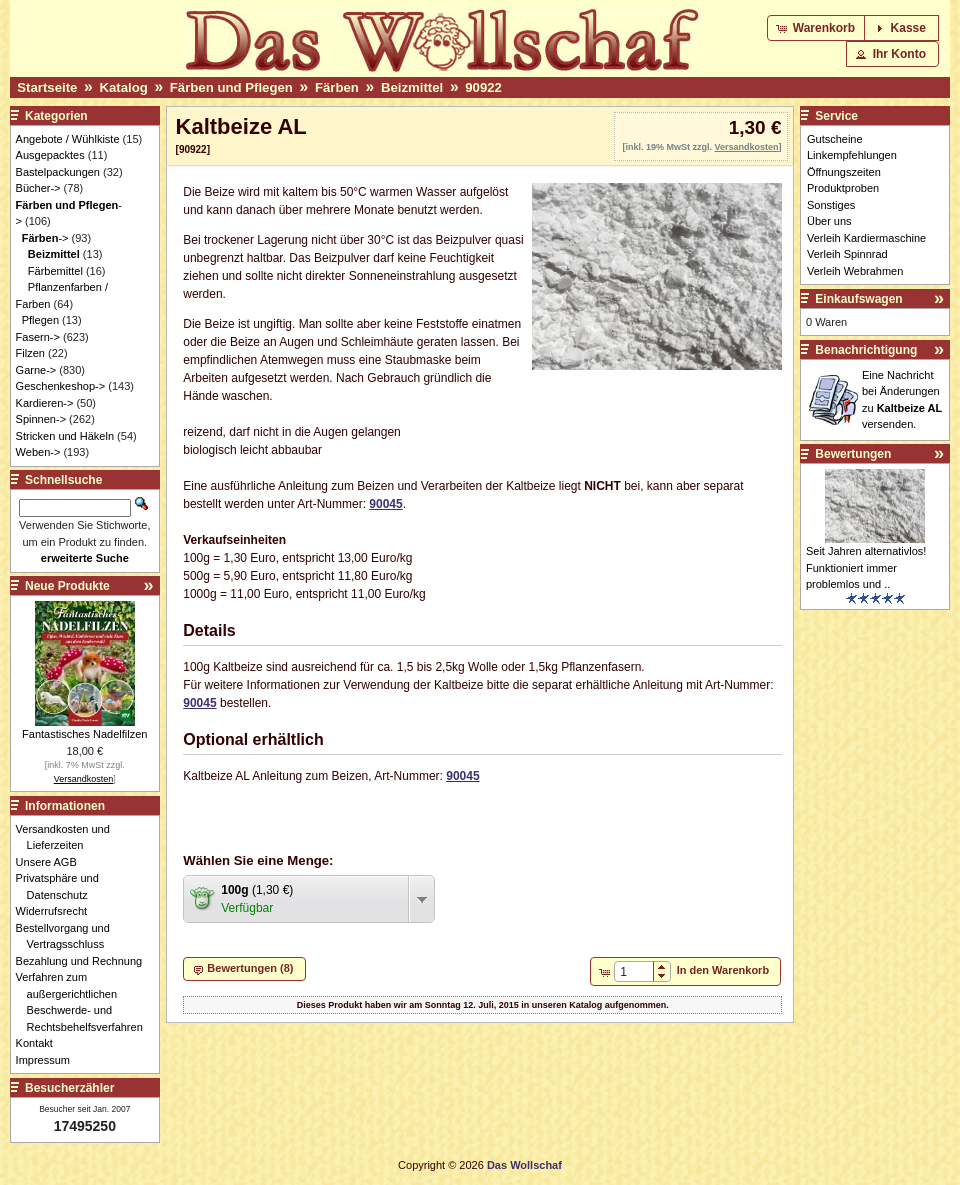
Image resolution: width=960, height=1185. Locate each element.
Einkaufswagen (858, 299)
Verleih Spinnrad (847, 254)
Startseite (47, 87)
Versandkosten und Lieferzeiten (68, 837)
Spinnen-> (41, 419)
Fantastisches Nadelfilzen (84, 734)
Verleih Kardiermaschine (866, 238)
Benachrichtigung (866, 350)
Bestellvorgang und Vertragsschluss (68, 936)
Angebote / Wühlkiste (68, 139)
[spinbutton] (633, 972)
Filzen (30, 353)
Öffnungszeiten (844, 172)
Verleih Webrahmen (855, 271)
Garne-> (36, 370)
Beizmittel (412, 87)
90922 (483, 87)
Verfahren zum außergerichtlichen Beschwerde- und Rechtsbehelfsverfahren (85, 1002)
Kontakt (40, 1043)
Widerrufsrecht (57, 911)
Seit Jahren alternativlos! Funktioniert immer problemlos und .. (866, 567)
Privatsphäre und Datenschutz (63, 886)
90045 (385, 504)
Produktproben (843, 188)
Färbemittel (55, 271)
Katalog (123, 87)
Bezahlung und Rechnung (85, 961)
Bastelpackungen (58, 172)
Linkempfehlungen (852, 155)
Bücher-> (38, 188)
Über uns (829, 221)
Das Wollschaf (524, 1165)
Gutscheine (835, 139)
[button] (817, 28)
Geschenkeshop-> (61, 386)
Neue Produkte (67, 586)
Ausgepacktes (50, 155)
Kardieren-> (45, 403)
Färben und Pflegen (231, 87)
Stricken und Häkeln (65, 436)
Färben (337, 87)
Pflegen (40, 320)
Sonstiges (831, 205)
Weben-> (38, 452)
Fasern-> (38, 337)
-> (45, 238)
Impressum (48, 1060)
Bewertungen (853, 454)
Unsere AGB (52, 862)
